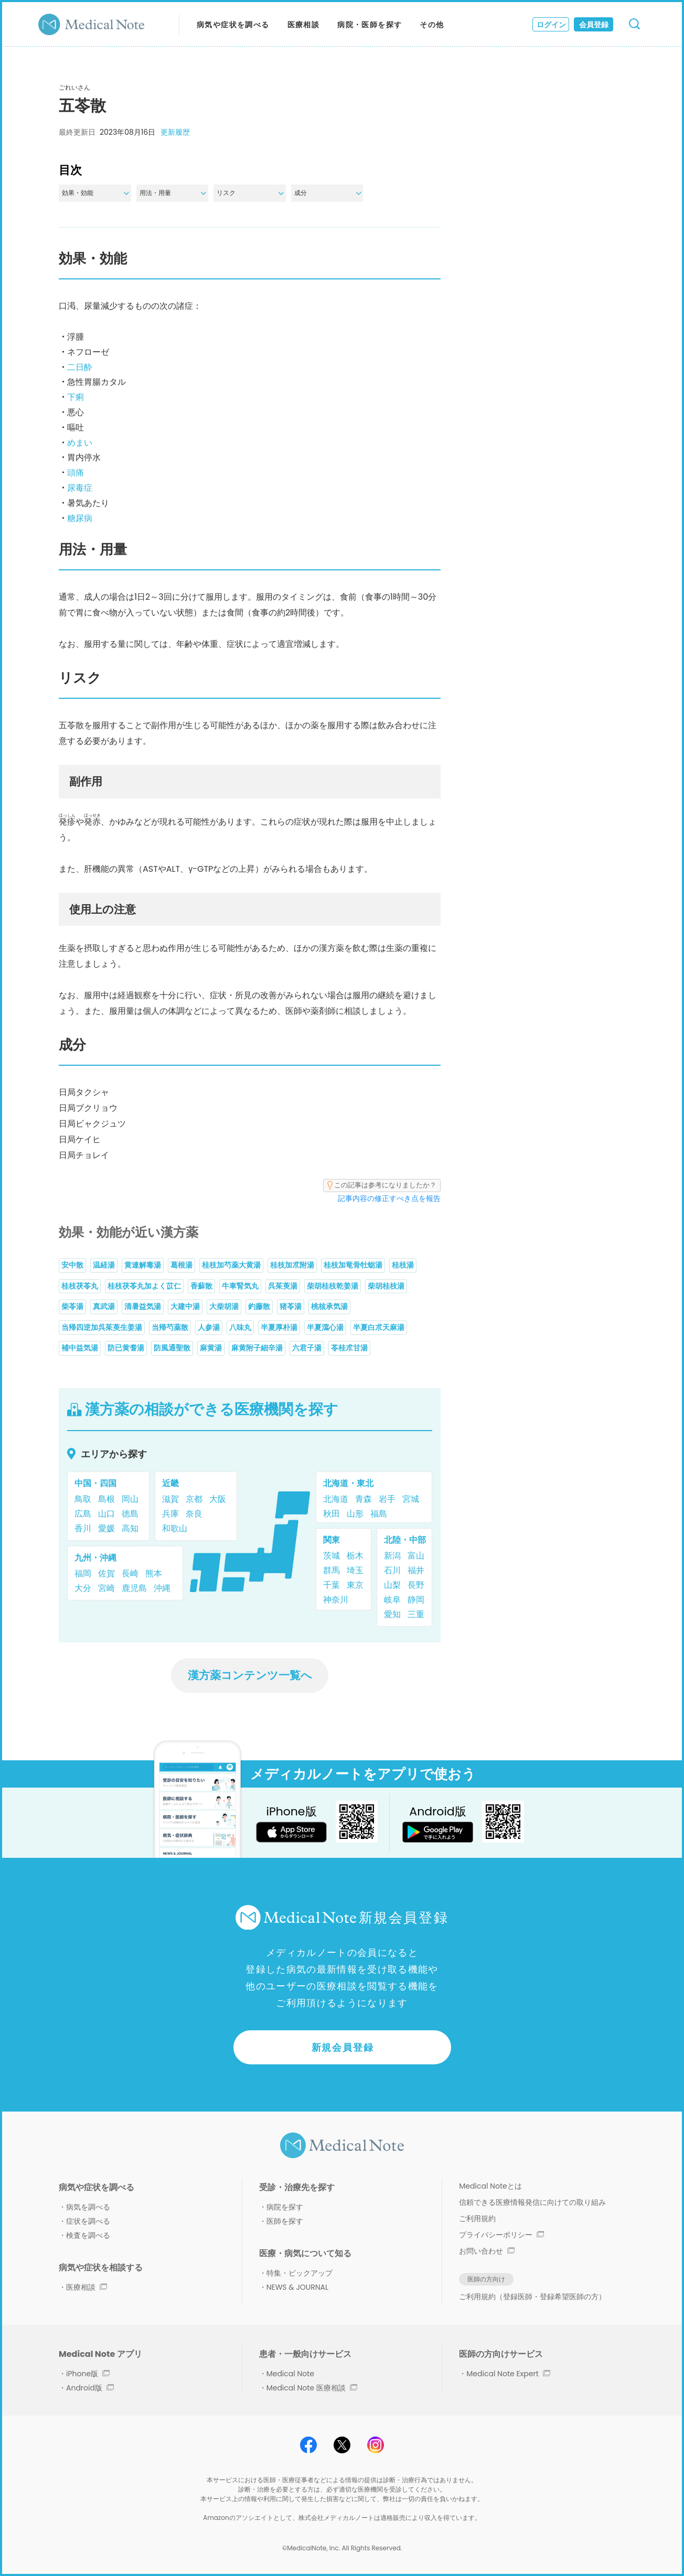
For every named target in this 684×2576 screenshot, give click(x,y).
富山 (416, 1556)
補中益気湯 (79, 1348)
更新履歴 (175, 132)
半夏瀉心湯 (325, 1327)
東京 (355, 1585)
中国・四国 (95, 1483)
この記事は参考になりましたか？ (381, 1185)
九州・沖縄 (95, 1558)
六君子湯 (307, 1348)
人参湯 (209, 1327)
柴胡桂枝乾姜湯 (332, 1286)
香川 (82, 1528)
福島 (378, 1514)
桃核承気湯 (329, 1306)
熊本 (153, 1573)
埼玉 (355, 1570)
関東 (331, 1540)
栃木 (355, 1556)
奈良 (194, 1514)
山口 (106, 1514)
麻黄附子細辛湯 (257, 1348)
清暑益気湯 (142, 1306)
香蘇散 (201, 1286)
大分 (82, 1588)
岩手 (387, 1499)
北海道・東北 (348, 1483)
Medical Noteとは (490, 2186)
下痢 (75, 397)
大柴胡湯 (224, 1306)
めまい (79, 443)
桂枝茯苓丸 (79, 1286)
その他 (432, 24)
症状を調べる (88, 2221)
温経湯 (104, 1265)
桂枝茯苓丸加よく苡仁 (144, 1286)
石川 (392, 1570)
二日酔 (79, 367)
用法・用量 (173, 192)
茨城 (331, 1556)
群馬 (331, 1570)
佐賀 (106, 1573)
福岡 (82, 1573)
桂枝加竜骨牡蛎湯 (353, 1265)
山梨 (392, 1585)
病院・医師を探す (369, 24)
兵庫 (170, 1514)
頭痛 (75, 473)
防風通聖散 (172, 1348)
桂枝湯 (403, 1265)
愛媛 (106, 1528)
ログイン (551, 24)
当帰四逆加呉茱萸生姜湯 (101, 1327)
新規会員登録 (343, 2047)
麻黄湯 (211, 1348)
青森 (363, 1499)
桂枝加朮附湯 (292, 1265)
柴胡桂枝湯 (386, 1286)
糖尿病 (79, 518)
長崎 (130, 1573)
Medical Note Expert (508, 2373)
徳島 (130, 1514)
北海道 (335, 1499)
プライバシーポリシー (501, 2234)
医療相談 (303, 24)
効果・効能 (95, 192)
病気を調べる (88, 2207)
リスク (250, 192)
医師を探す (284, 2221)
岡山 (130, 1499)
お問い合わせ (487, 2251)
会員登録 (593, 24)
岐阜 (392, 1600)
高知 (130, 1528)
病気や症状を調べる (233, 24)
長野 (416, 1585)
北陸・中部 (405, 1540)
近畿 (170, 1483)
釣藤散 (259, 1306)
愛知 (392, 1614)
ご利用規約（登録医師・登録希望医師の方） (532, 2296)
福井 (416, 1570)
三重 (416, 1614)
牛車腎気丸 (240, 1286)
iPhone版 (88, 2373)
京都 (194, 1499)
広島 (82, 1514)
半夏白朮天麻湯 (378, 1327)
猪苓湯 (291, 1306)
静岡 (416, 1600)
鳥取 (82, 1499)
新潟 (392, 1556)
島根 (106, 1499)
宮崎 (106, 1588)
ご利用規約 (477, 2218)
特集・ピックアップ (299, 2273)
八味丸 (240, 1327)
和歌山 (174, 1528)
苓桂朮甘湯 (349, 1348)
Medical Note (290, 2373)
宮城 (410, 1499)
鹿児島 (134, 1588)
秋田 (331, 1514)
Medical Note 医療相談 (311, 2388)
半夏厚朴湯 (279, 1327)
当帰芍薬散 (170, 1327)
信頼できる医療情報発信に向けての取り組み (532, 2202)
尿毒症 (79, 488)
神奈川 (335, 1600)
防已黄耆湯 (126, 1348)
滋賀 (170, 1499)
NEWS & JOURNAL (297, 2287)
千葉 (331, 1585)
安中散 (72, 1265)
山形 (355, 1514)
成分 (327, 192)
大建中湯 (185, 1306)
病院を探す (284, 2207)
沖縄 (162, 1588)
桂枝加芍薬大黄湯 (231, 1265)
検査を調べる (88, 2235)
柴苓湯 (72, 1306)
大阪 (217, 1499)
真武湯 (104, 1306)
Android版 (90, 2388)
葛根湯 (181, 1265)
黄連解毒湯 (142, 1265)
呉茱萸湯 (282, 1286)
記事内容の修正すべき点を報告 (389, 1198)
